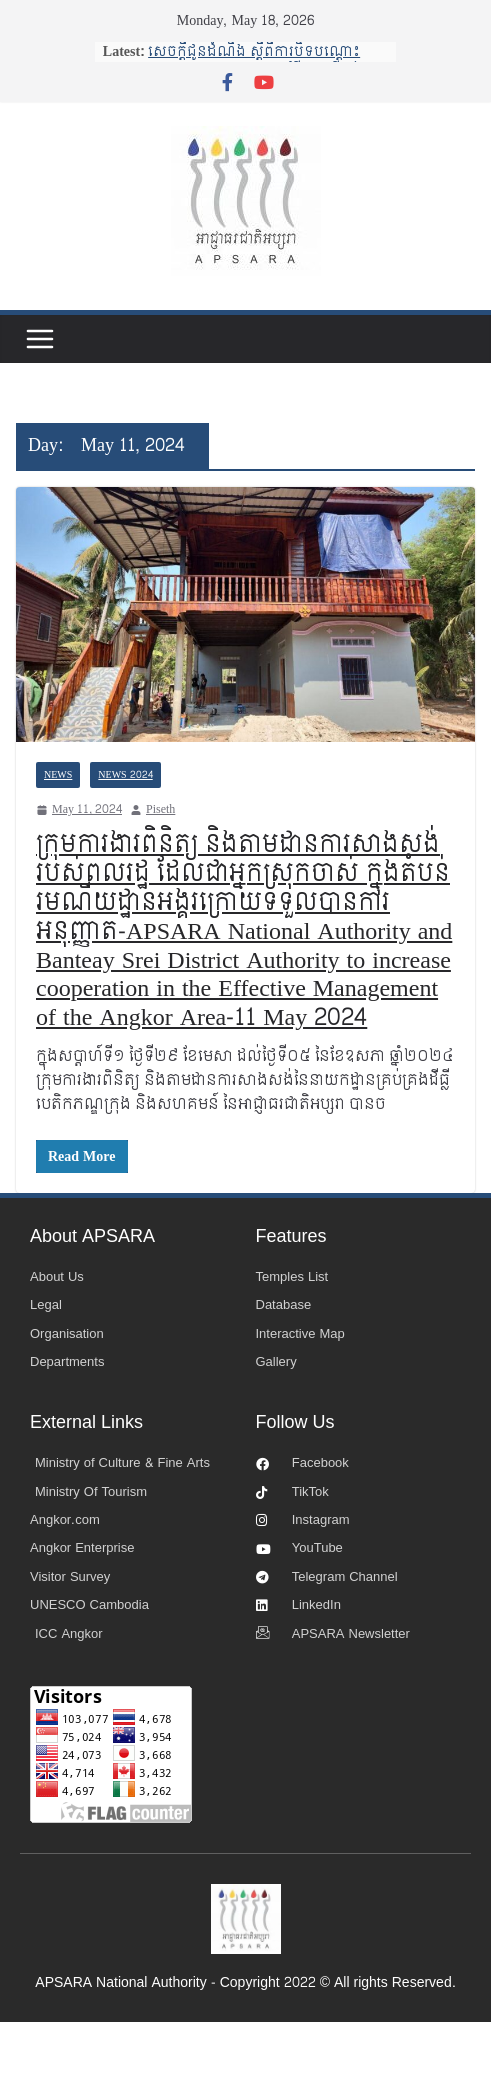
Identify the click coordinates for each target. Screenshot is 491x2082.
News (58, 775)
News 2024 (125, 775)
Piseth (160, 809)
